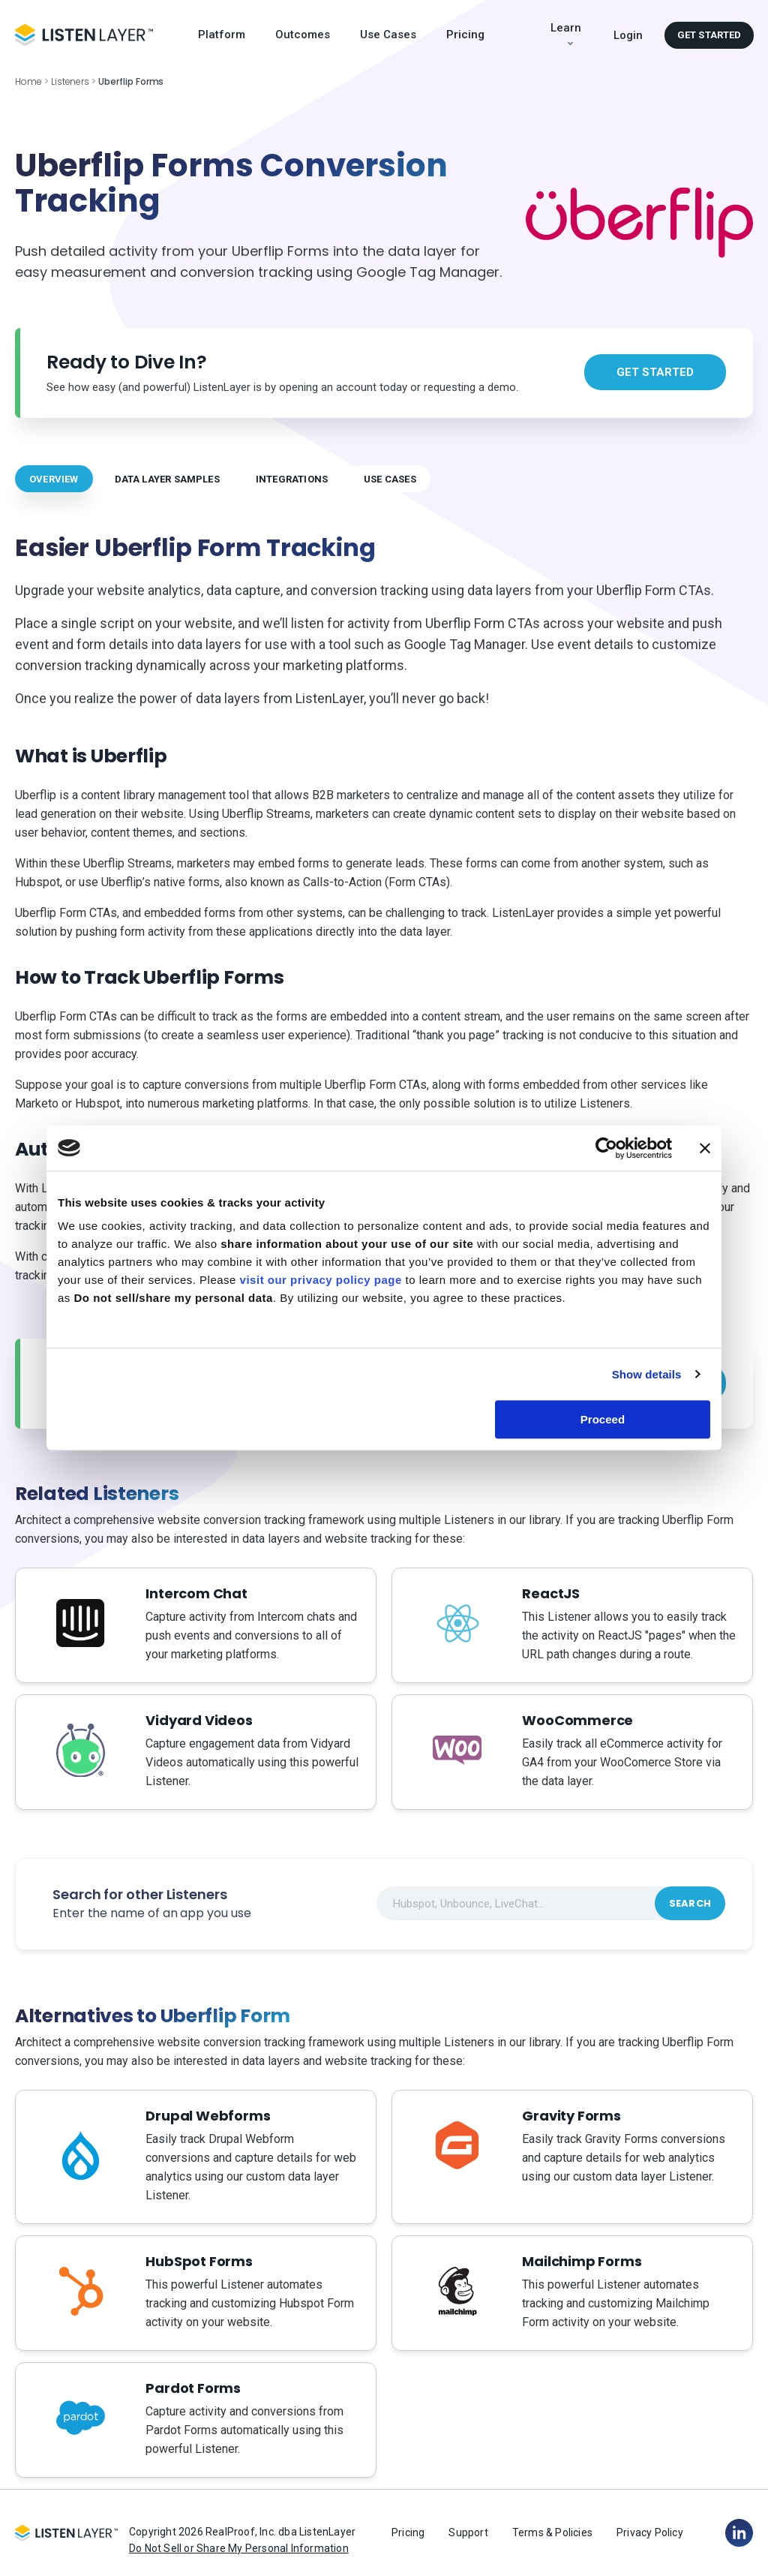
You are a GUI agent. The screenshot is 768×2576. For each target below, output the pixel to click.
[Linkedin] (739, 2532)
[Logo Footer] (66, 2533)
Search (690, 1903)
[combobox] (550, 1903)
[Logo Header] (84, 35)
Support (468, 2532)
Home (28, 81)
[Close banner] (705, 1148)
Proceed (602, 1419)
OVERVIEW (54, 479)
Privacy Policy (649, 2532)
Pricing (465, 35)
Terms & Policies (552, 2532)
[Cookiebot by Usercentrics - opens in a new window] (606, 1148)
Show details (647, 1374)
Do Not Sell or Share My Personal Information (239, 2548)
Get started (709, 35)
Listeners (70, 81)
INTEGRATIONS (292, 479)
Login (628, 35)
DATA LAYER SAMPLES (167, 479)
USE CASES (390, 479)
